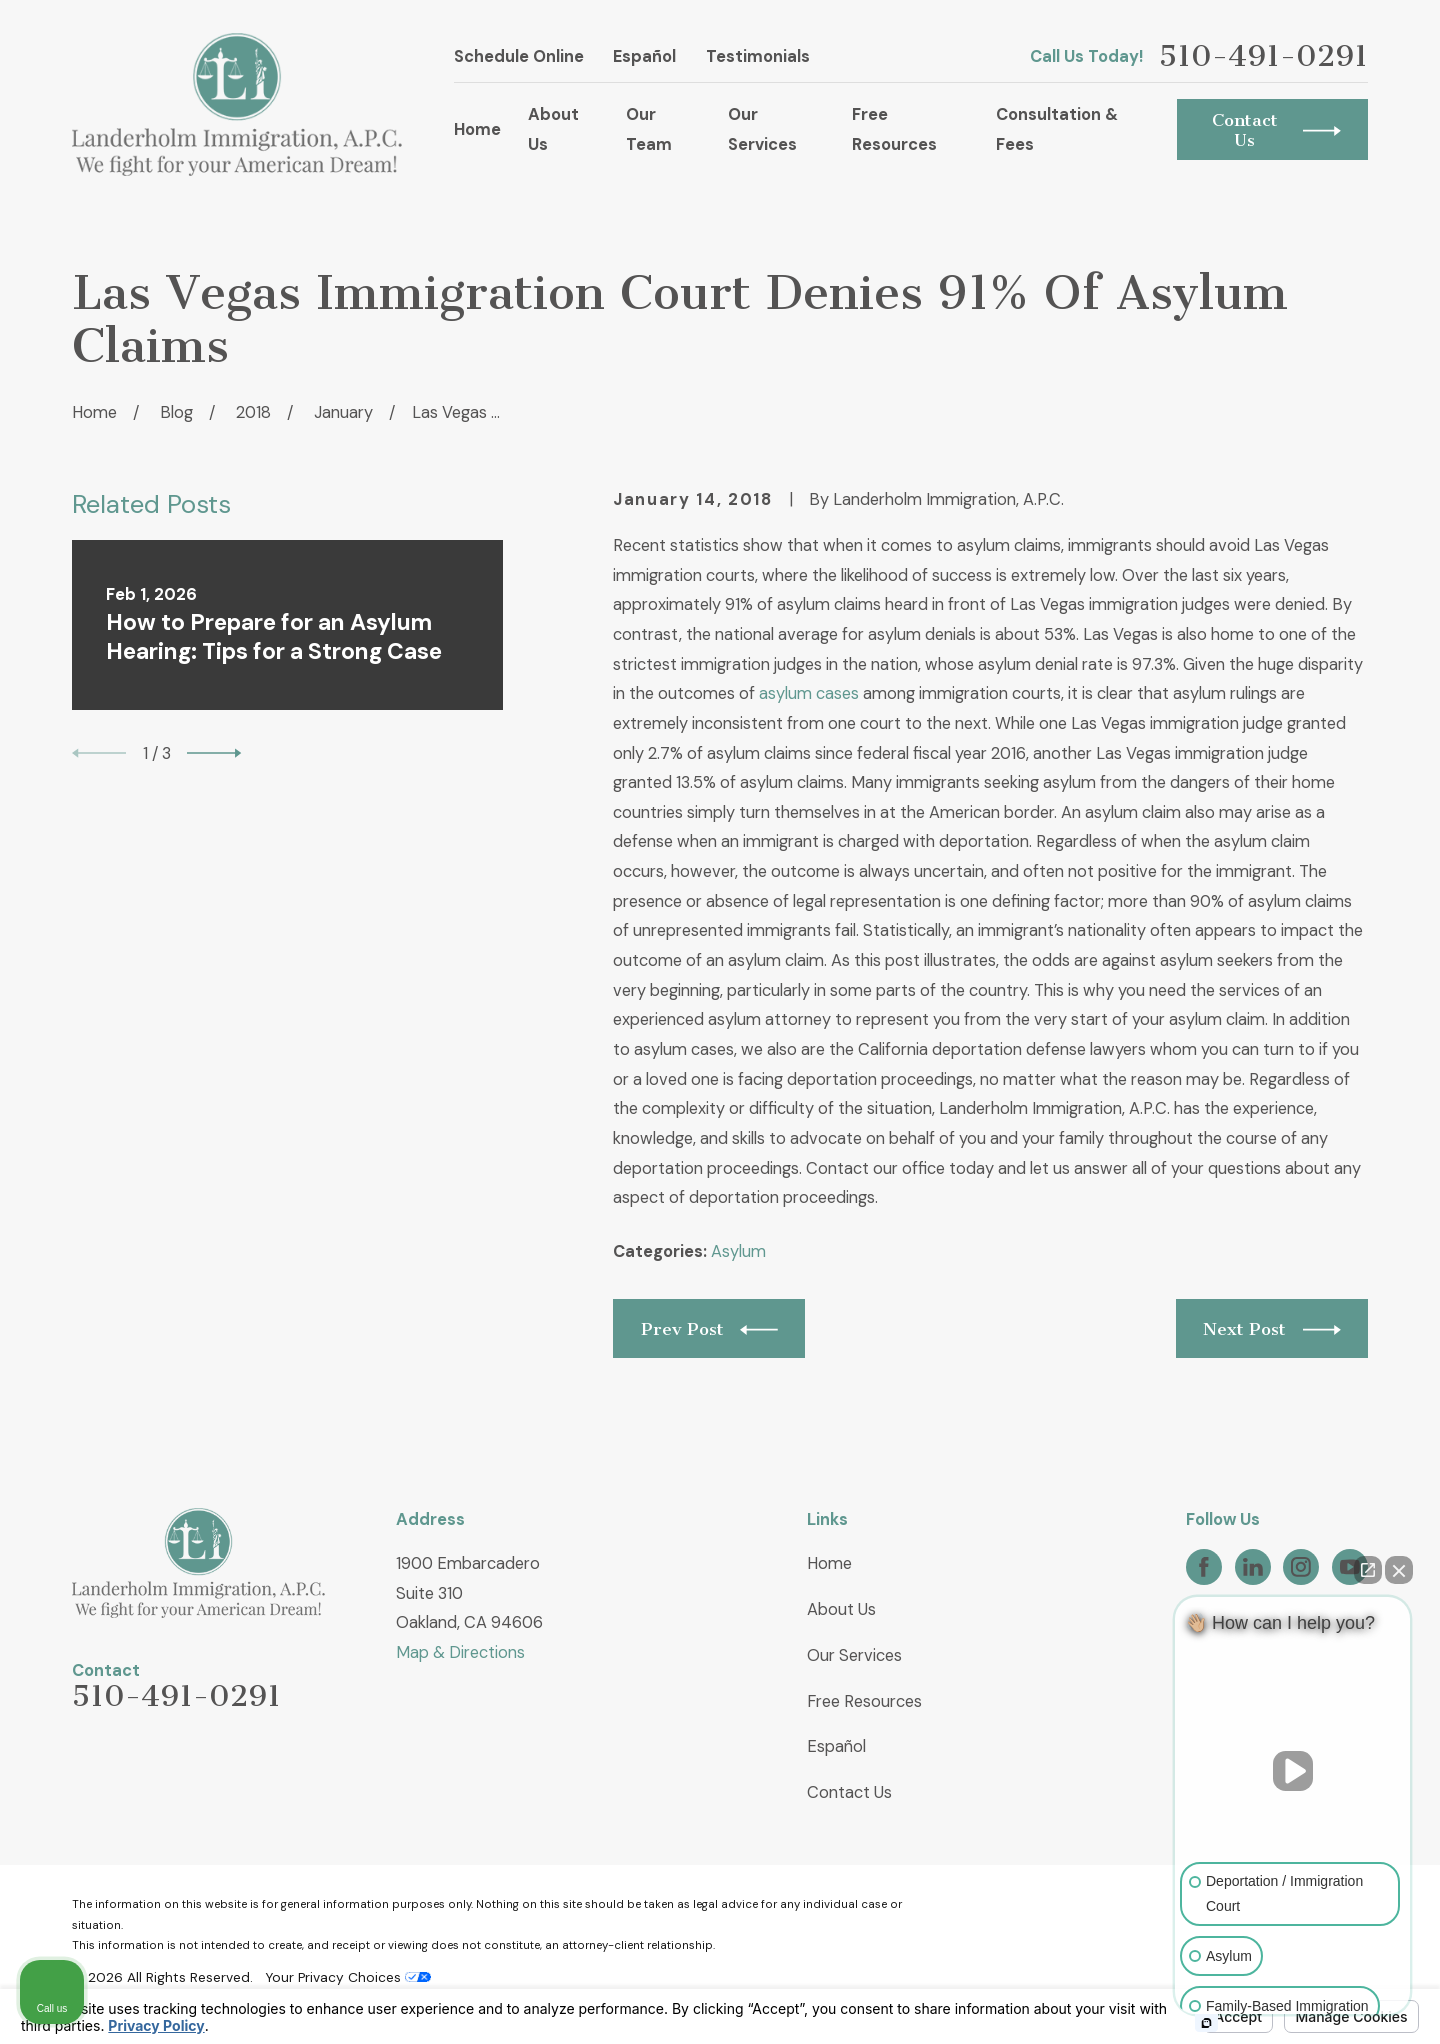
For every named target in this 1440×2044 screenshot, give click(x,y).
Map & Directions (460, 1652)
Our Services (854, 1655)
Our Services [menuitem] (762, 129)
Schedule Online (519, 56)
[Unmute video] (1293, 1771)
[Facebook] (1204, 1567)
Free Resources (864, 1701)
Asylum (738, 1251)
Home (829, 1563)
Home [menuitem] (477, 129)
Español (644, 56)
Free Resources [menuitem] (894, 129)
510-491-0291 (1263, 57)
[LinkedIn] (1253, 1567)
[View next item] (214, 753)
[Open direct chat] (1368, 1570)
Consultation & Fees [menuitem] (1057, 129)
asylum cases (809, 693)
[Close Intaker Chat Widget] (1399, 1570)
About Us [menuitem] (553, 129)
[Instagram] (1301, 1567)
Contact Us (849, 1792)
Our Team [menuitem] (649, 129)
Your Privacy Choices (348, 1977)
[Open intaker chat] (1206, 2023)
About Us (841, 1609)
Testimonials (758, 56)
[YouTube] (1350, 1567)
